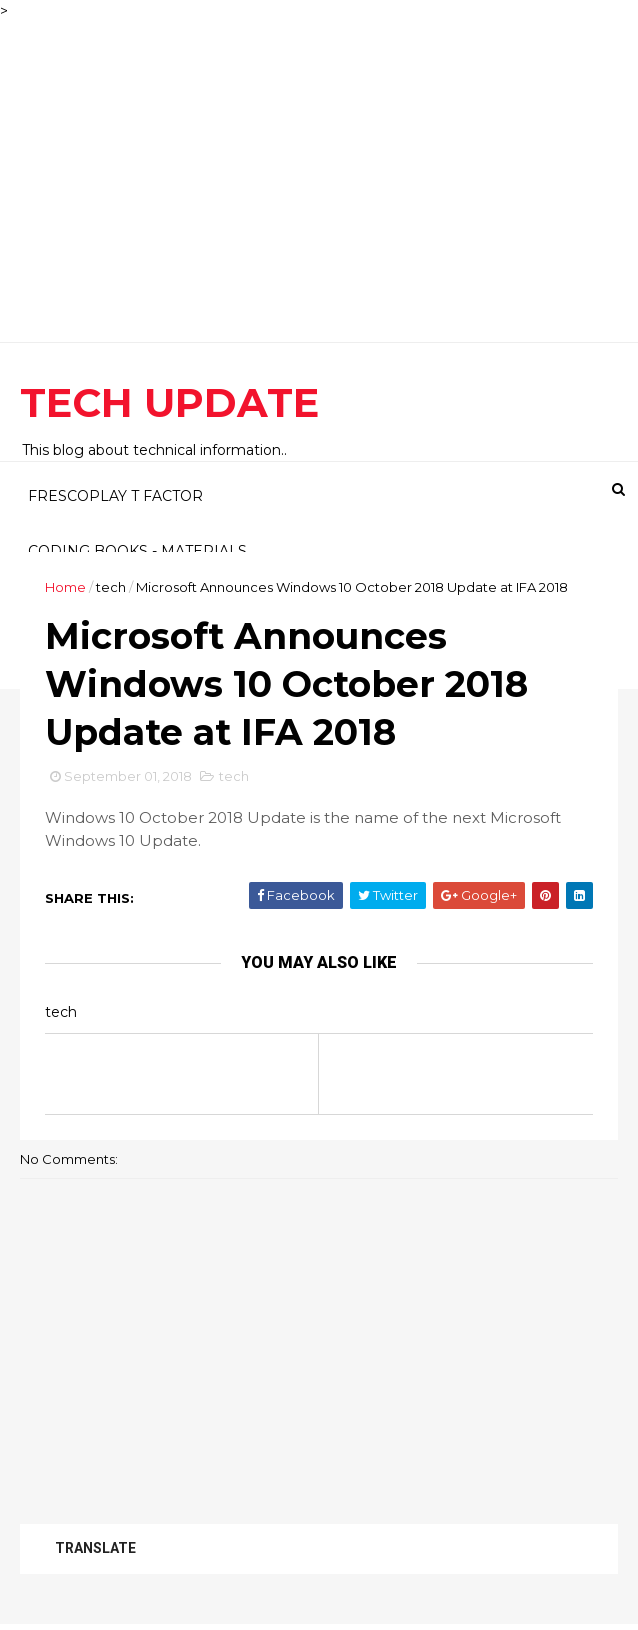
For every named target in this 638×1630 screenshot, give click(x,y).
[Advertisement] (319, 162)
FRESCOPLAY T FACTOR (115, 496)
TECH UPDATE (169, 402)
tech (111, 587)
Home (65, 587)
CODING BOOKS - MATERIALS (137, 551)
